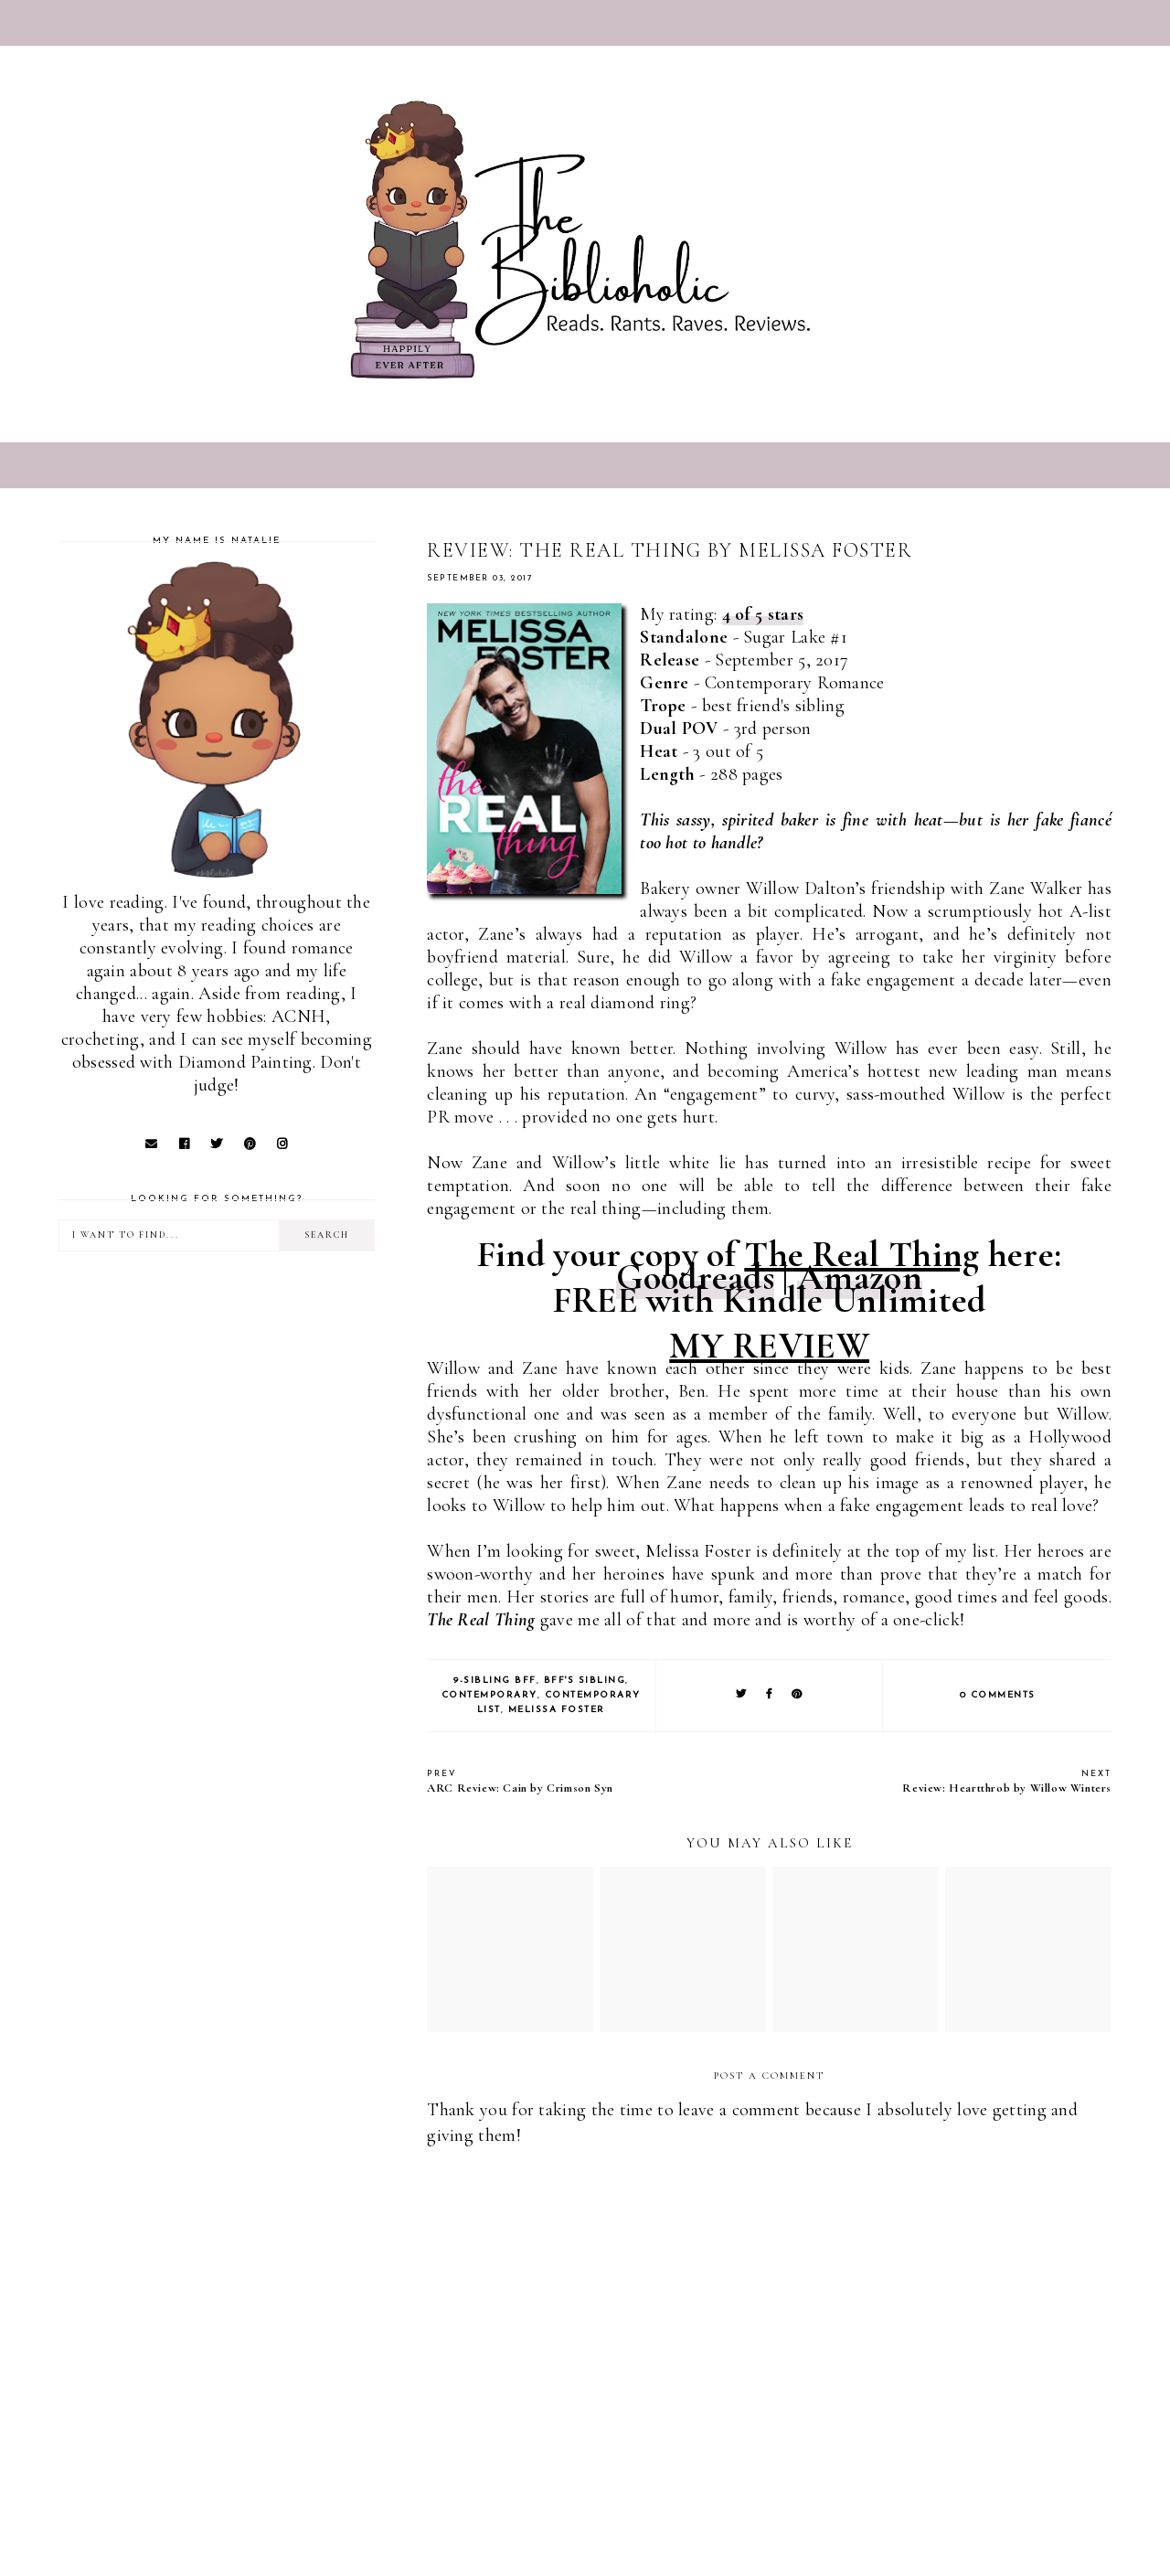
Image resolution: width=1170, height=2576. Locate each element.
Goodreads (695, 1277)
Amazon (859, 1277)
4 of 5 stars (763, 614)
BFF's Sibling (585, 1681)
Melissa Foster (556, 1710)
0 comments (998, 1695)
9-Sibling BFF (495, 1681)
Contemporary (489, 1695)
